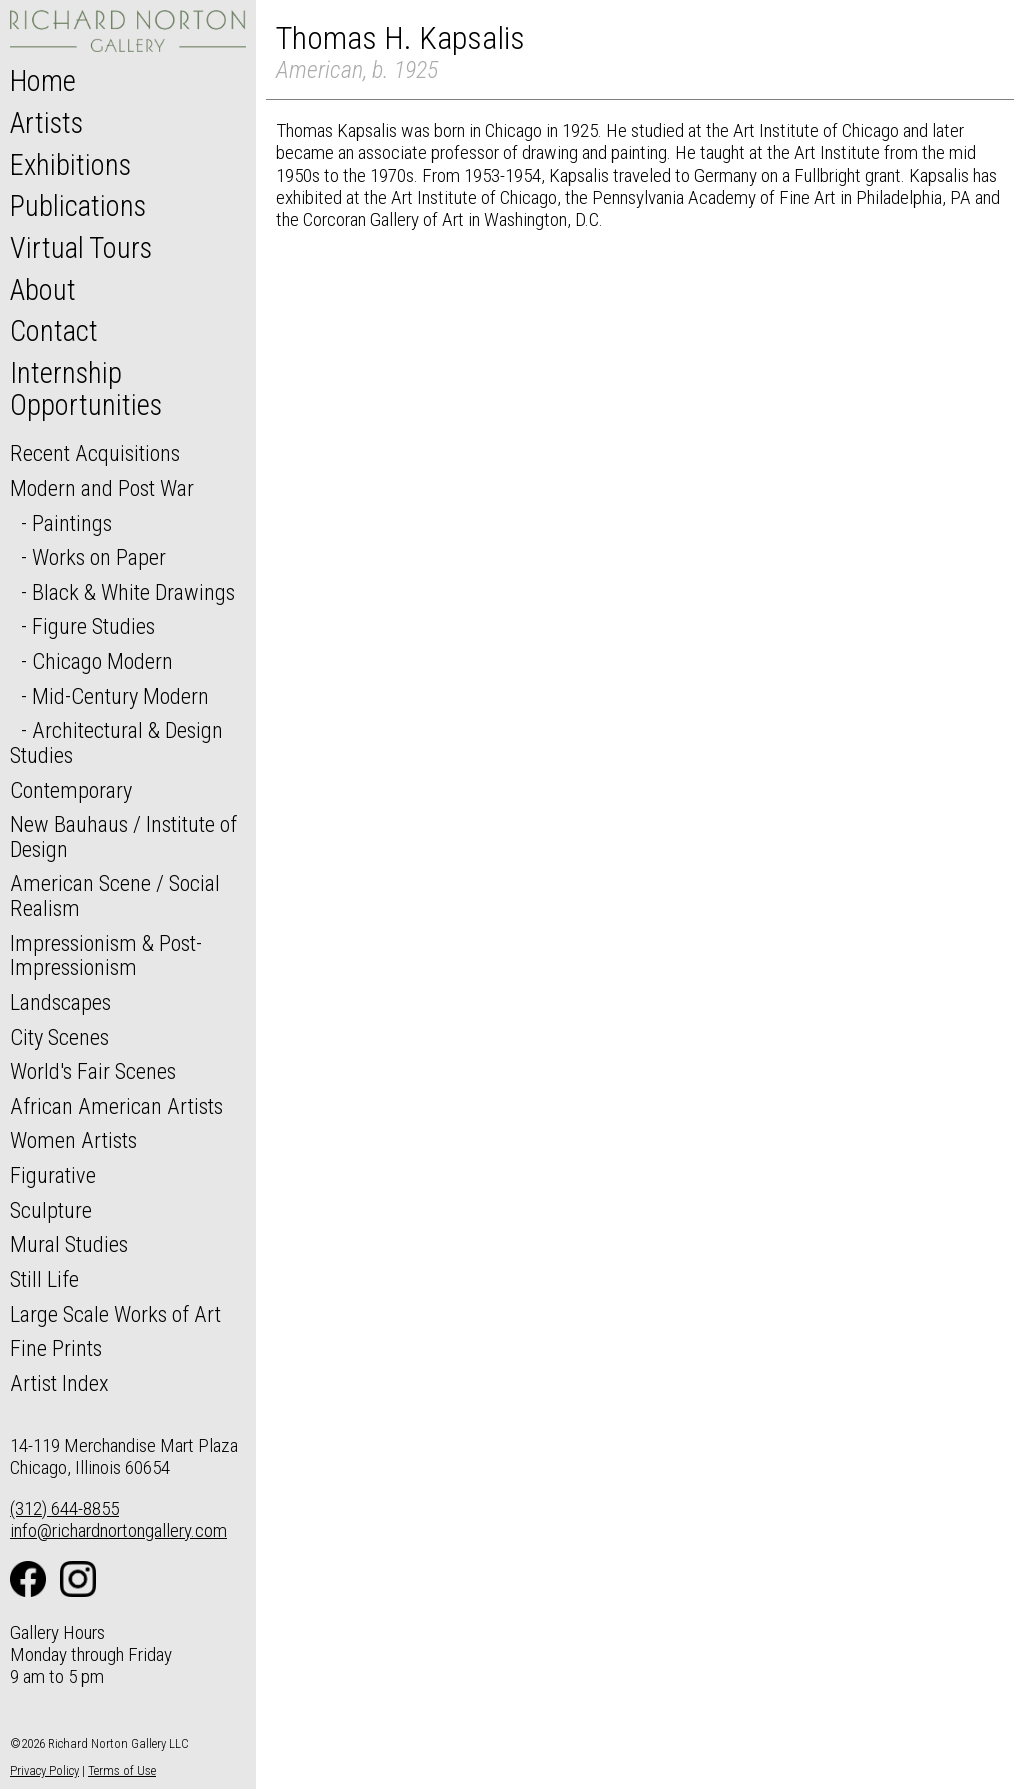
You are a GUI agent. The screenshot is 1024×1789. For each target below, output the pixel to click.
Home (43, 81)
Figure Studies (93, 626)
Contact (54, 331)
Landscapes (60, 1002)
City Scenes (59, 1037)
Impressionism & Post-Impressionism (106, 955)
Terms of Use (122, 1770)
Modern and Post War (102, 488)
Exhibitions (70, 165)
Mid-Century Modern (120, 696)
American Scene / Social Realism (115, 895)
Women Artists (73, 1140)
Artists (46, 123)
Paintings (72, 523)
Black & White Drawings (133, 592)
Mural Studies (69, 1244)
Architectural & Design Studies (116, 742)
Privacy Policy (44, 1770)
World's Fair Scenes (93, 1071)
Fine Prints (56, 1348)
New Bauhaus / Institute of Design (123, 836)
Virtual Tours (81, 248)
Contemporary (71, 790)
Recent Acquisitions (95, 453)
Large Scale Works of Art (115, 1314)
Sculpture (51, 1210)
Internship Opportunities (86, 389)
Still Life (44, 1279)
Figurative (53, 1175)
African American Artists (116, 1106)
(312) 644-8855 (64, 1508)
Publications (78, 206)
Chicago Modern (102, 661)
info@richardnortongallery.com (118, 1530)
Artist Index (59, 1383)
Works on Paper (99, 557)
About (43, 290)
